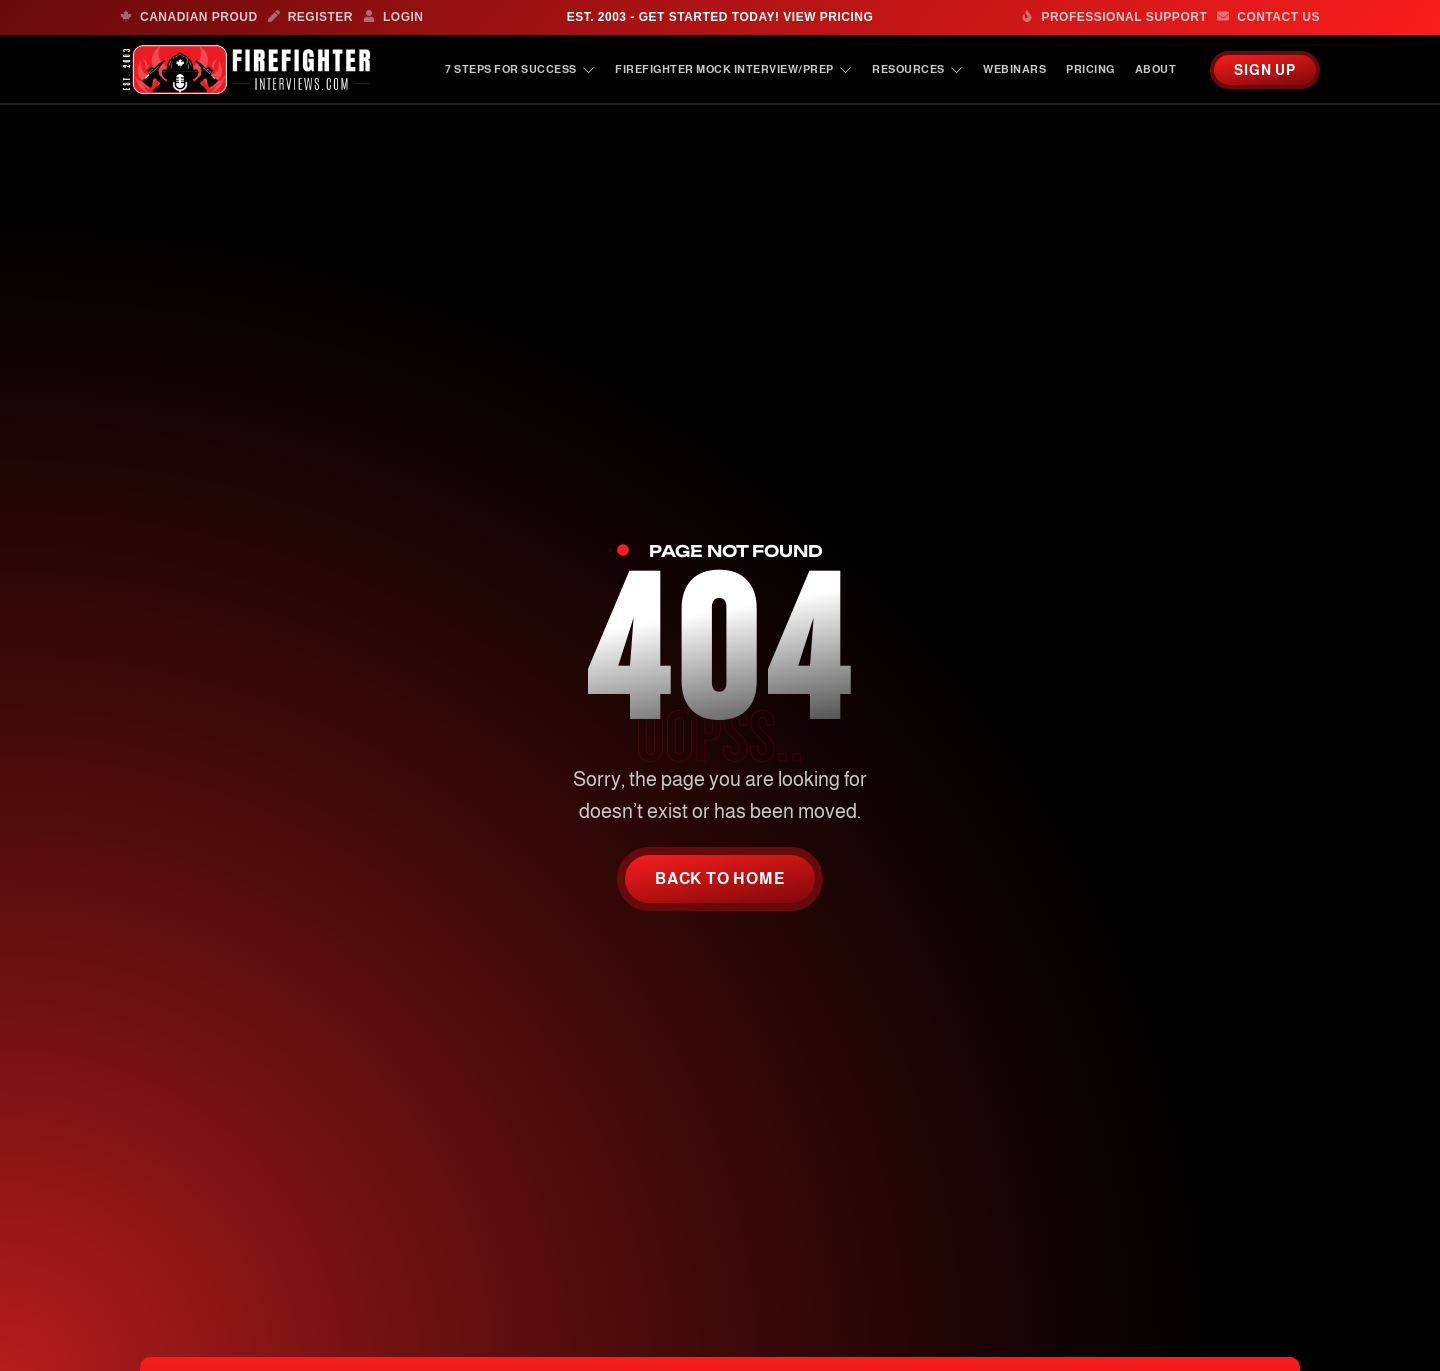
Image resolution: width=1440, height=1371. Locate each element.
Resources (917, 69)
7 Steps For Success (520, 69)
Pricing (1090, 69)
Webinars (1014, 69)
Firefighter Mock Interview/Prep (733, 69)
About (1156, 69)
